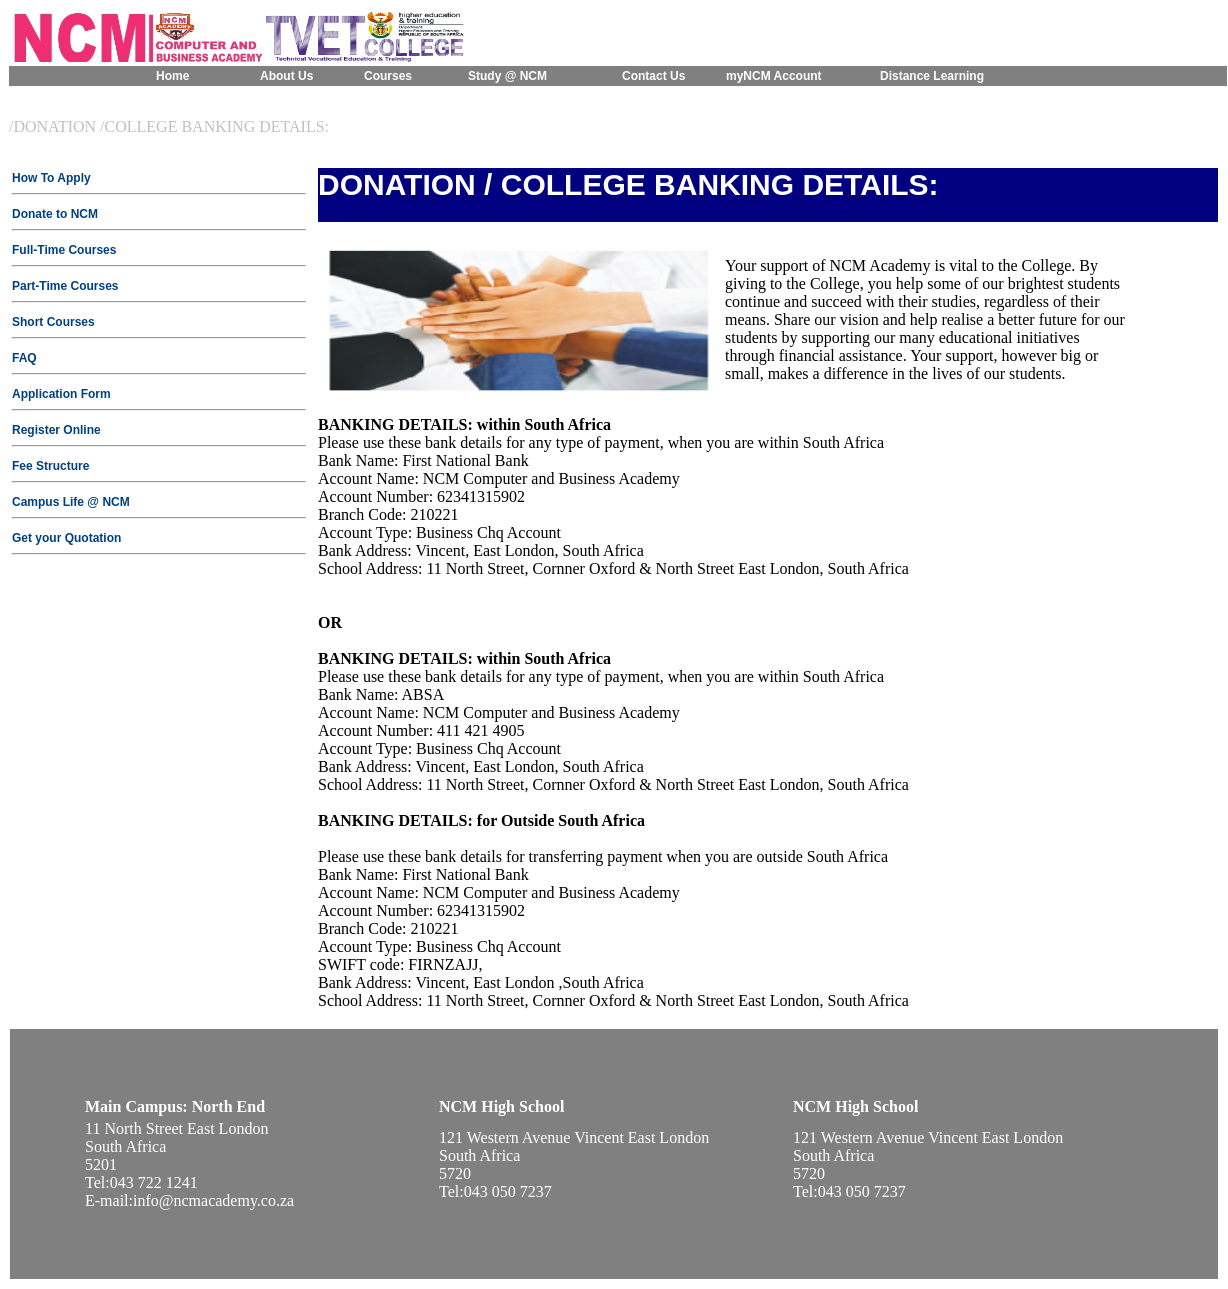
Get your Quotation (66, 538)
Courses (388, 76)
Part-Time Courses (65, 286)
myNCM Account (774, 76)
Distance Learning (932, 76)
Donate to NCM (55, 214)
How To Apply (51, 178)
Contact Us (653, 76)
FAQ (24, 358)
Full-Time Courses (64, 250)
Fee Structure (50, 466)
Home (172, 76)
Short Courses (53, 322)
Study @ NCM (507, 76)
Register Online (56, 430)
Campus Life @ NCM (71, 502)
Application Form (61, 394)
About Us (286, 76)
